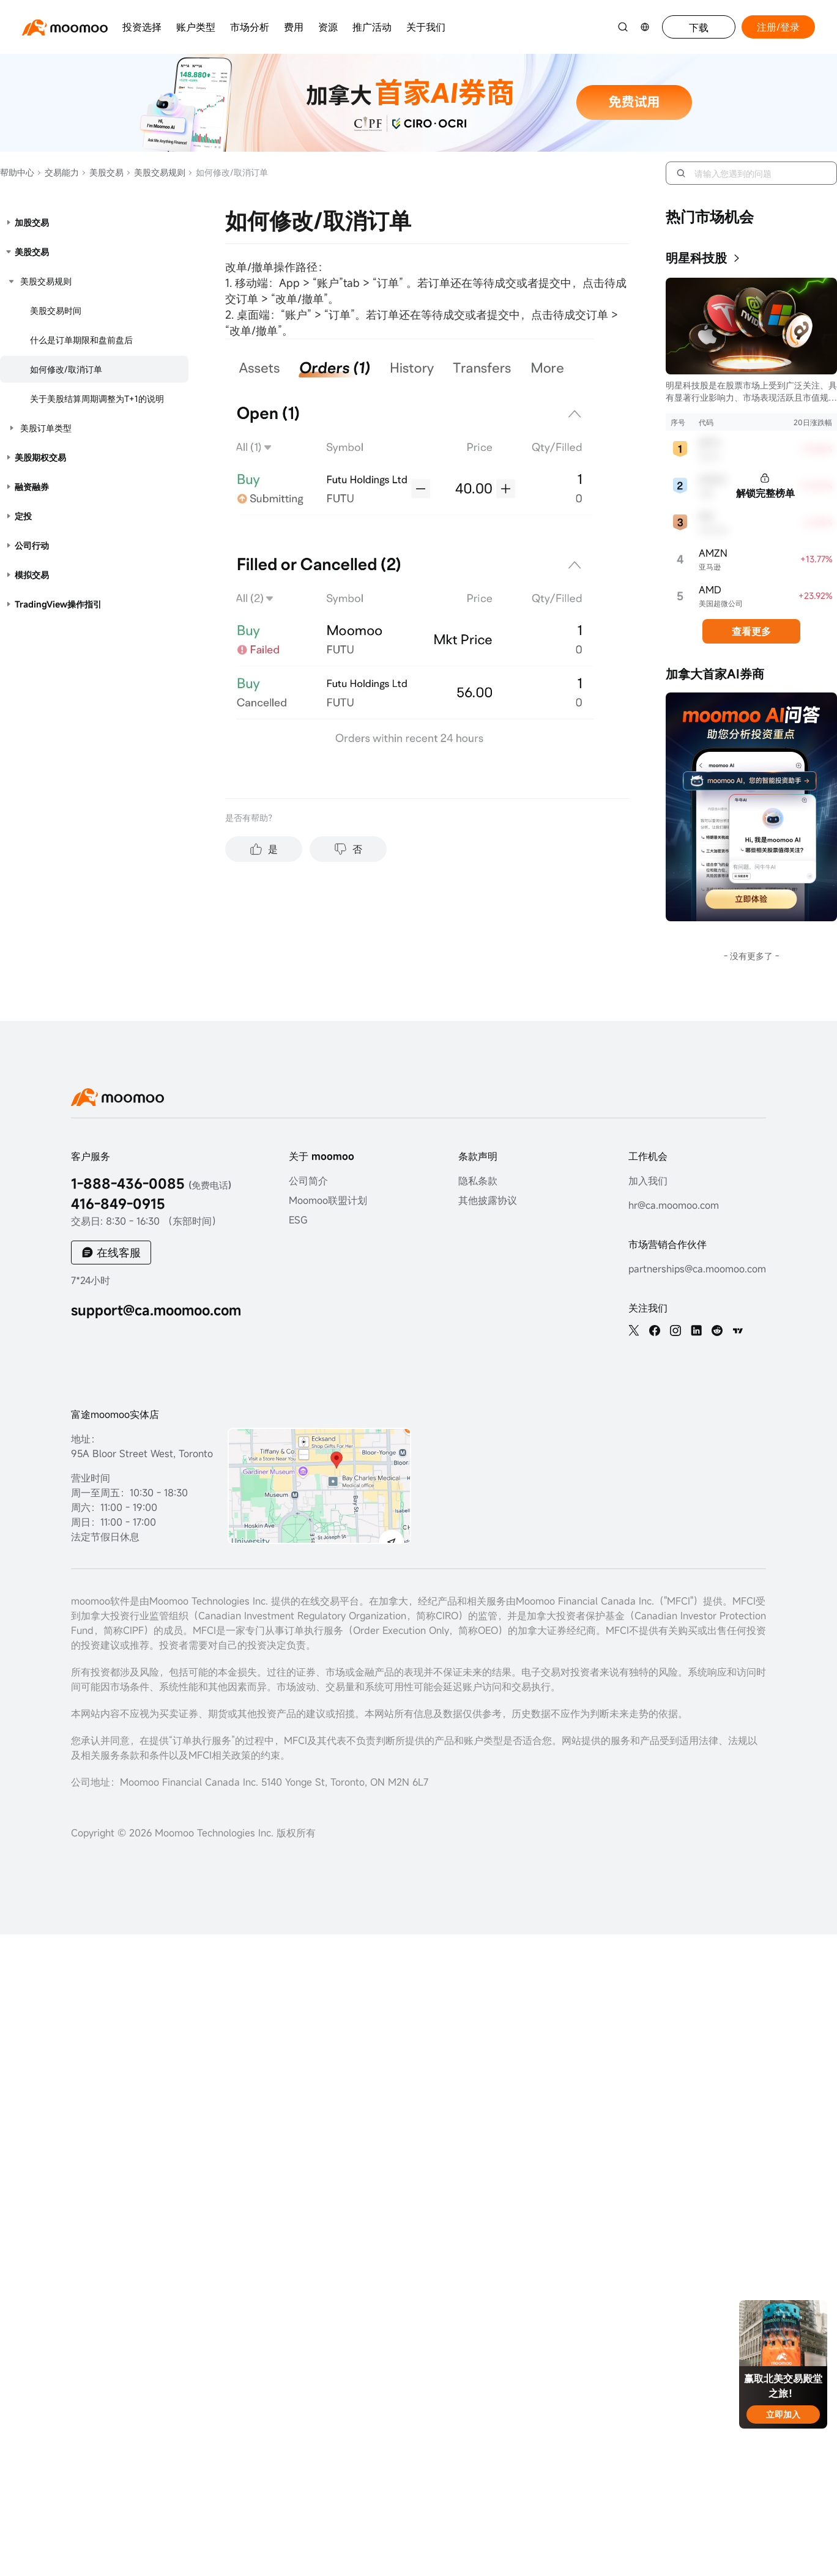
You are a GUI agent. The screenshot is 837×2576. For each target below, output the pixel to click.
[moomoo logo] (65, 27)
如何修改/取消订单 (66, 369)
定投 (23, 516)
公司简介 (308, 1180)
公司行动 (32, 545)
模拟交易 (32, 575)
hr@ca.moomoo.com (673, 1205)
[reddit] (717, 1330)
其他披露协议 (487, 1200)
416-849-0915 (118, 1203)
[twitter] (633, 1330)
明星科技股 (696, 258)
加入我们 (648, 1180)
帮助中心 (17, 172)
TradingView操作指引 (58, 604)
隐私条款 (477, 1180)
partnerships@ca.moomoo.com (697, 1268)
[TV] (737, 1330)
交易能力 (58, 172)
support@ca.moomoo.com (156, 1310)
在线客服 (119, 1252)
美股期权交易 (40, 457)
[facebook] (654, 1330)
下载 (699, 27)
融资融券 (32, 486)
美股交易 (102, 172)
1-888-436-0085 (151, 1183)
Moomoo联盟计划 (328, 1200)
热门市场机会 (710, 216)
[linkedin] (696, 1330)
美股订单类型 (46, 428)
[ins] (675, 1330)
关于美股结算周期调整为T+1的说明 (97, 398)
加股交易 (32, 222)
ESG (298, 1220)
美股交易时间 (55, 310)
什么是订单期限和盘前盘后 (81, 340)
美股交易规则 (155, 172)
